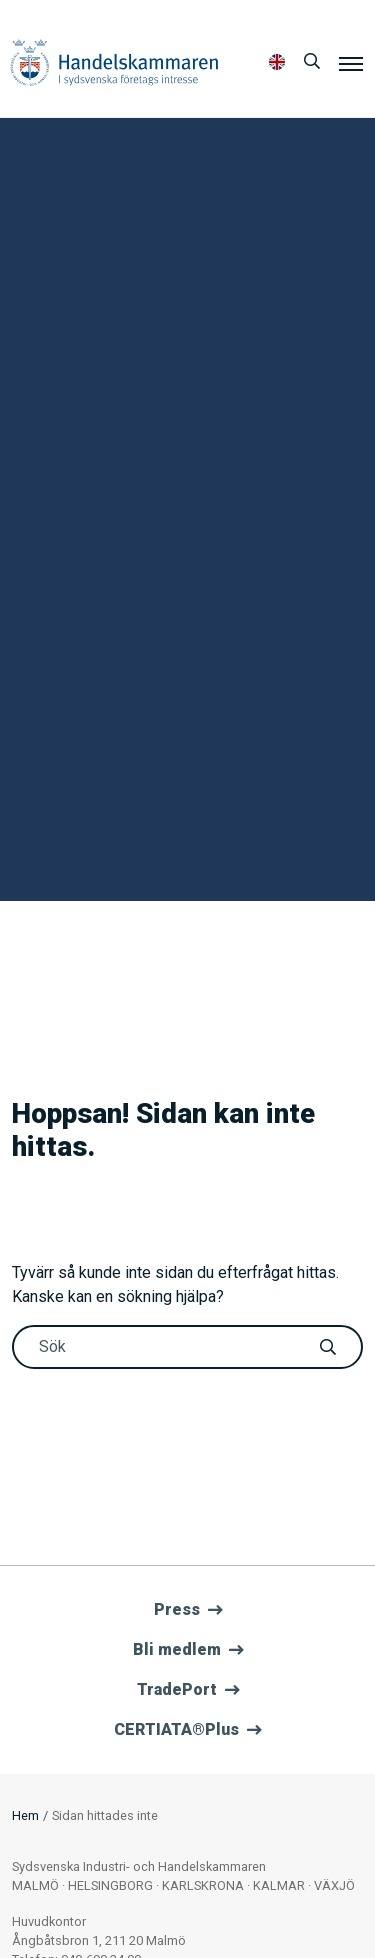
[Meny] (351, 63)
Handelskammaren (114, 62)
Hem (25, 1815)
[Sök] (312, 62)
